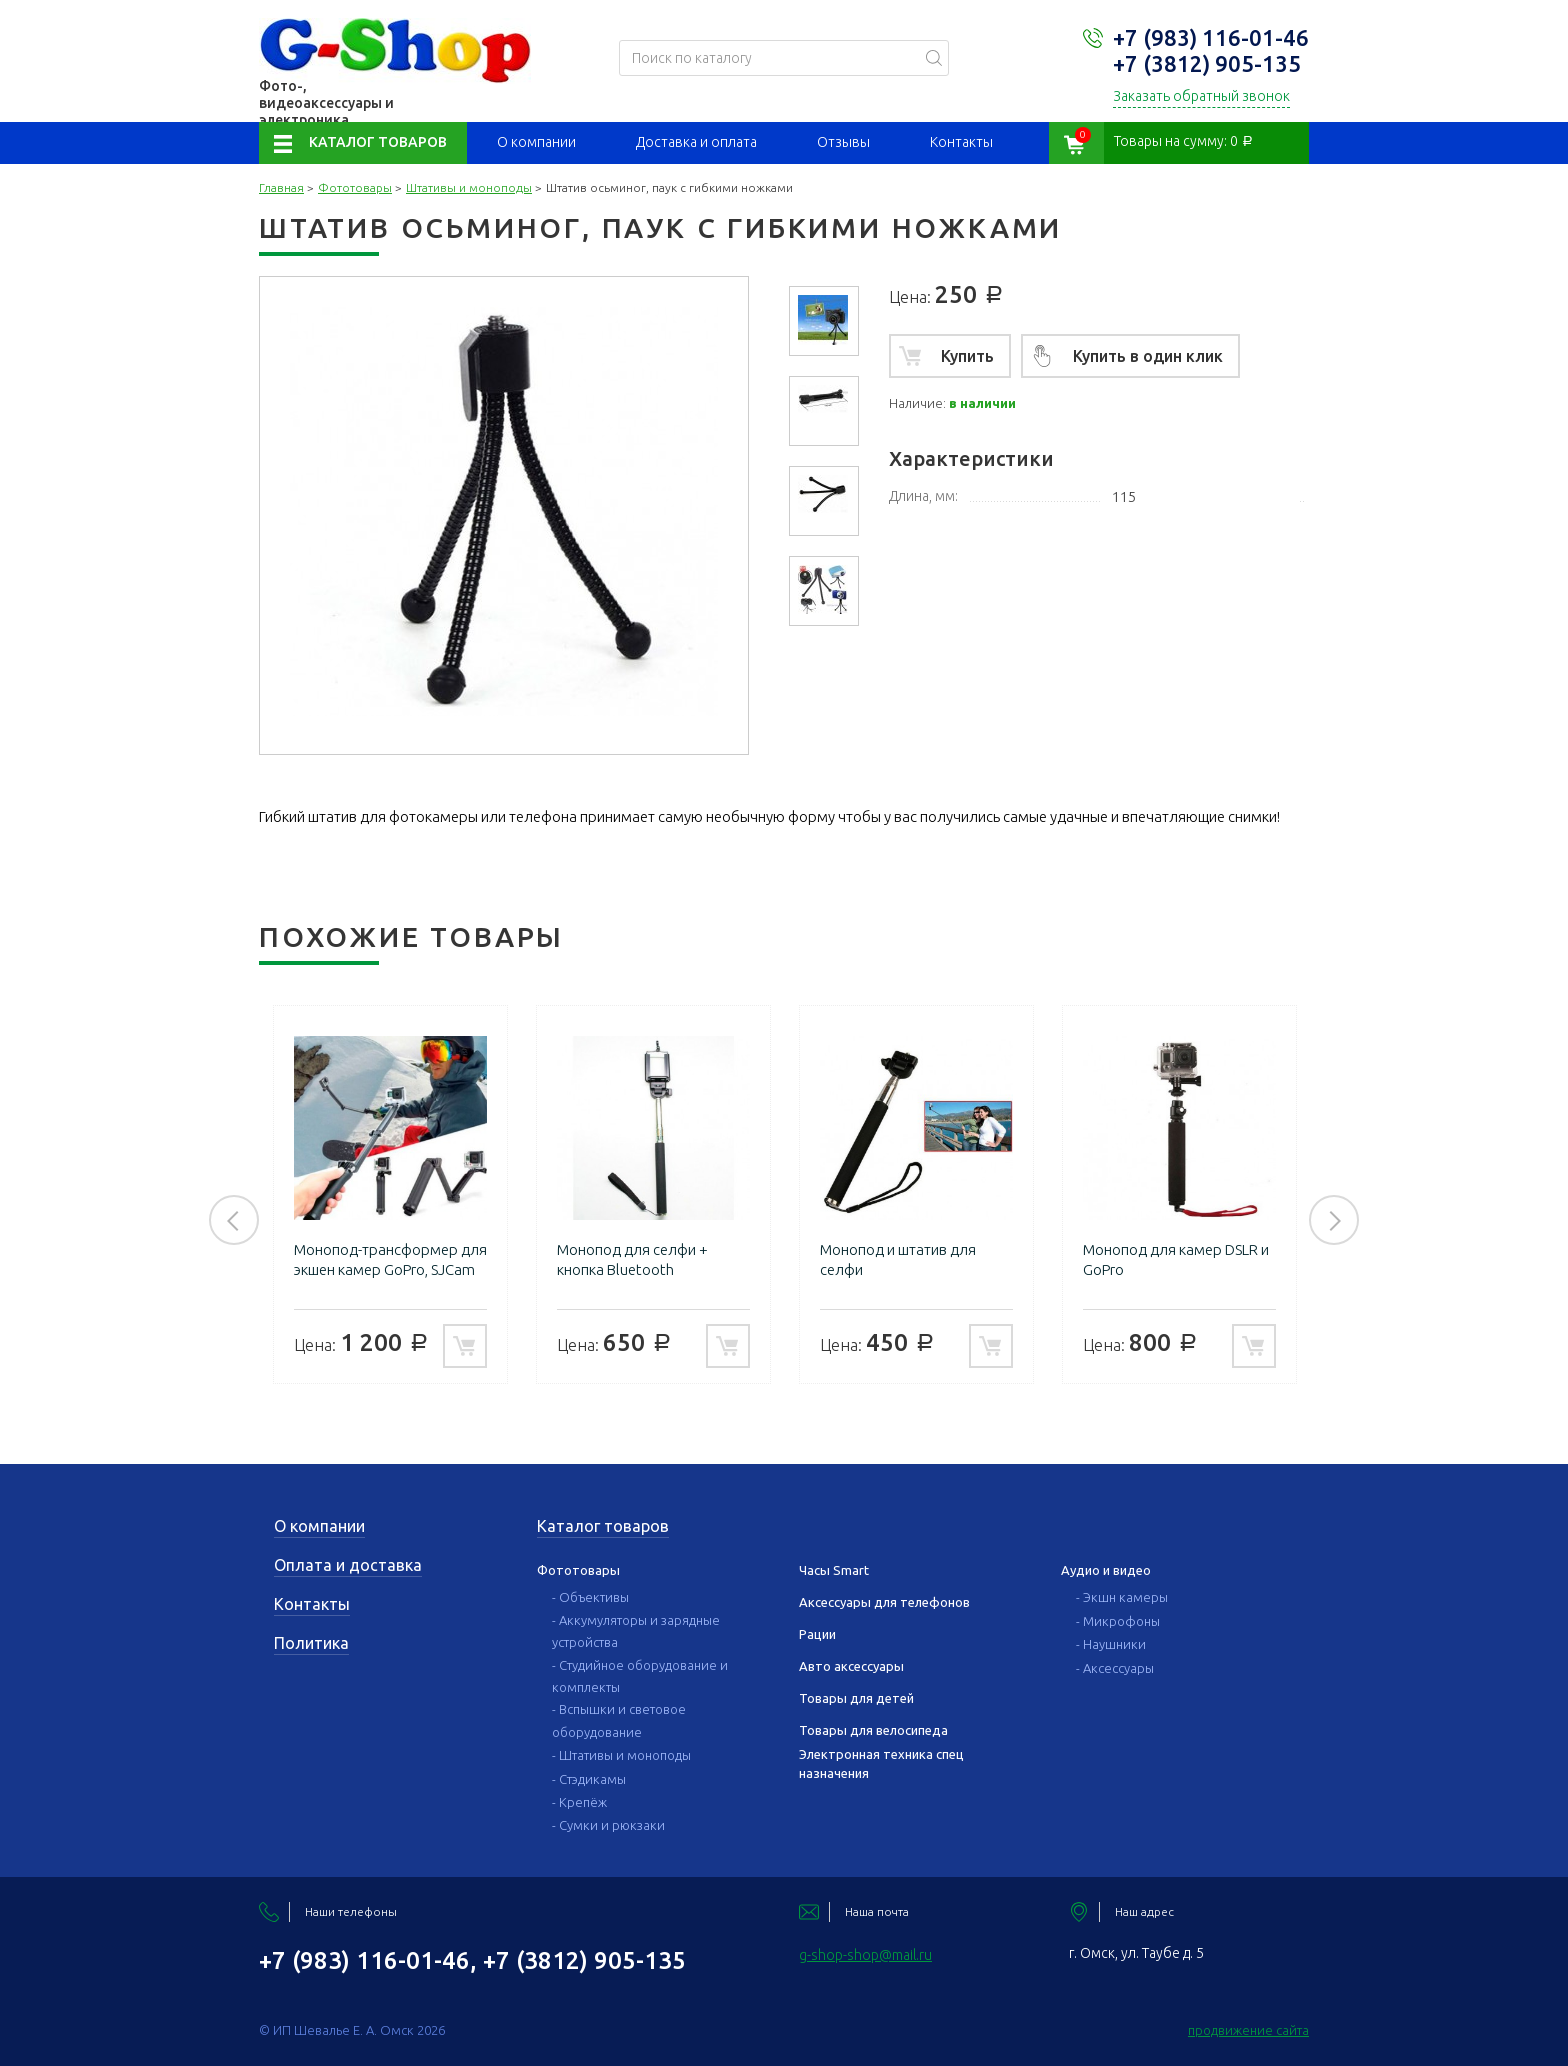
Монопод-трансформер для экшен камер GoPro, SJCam (390, 1259)
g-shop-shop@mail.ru (865, 1955)
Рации (817, 1634)
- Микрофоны (1118, 1621)
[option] (824, 321)
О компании (536, 142)
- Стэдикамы (589, 1779)
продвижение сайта (1248, 2030)
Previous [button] (234, 1220)
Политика (311, 1643)
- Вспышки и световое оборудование (619, 1720)
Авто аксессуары (851, 1666)
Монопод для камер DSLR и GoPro (1176, 1259)
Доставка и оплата (696, 142)
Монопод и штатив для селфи (898, 1259)
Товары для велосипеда (873, 1730)
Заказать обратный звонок (1201, 96)
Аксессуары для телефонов (884, 1602)
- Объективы (590, 1597)
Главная (281, 187)
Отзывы (843, 142)
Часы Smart (834, 1570)
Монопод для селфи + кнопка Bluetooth (632, 1259)
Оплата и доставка (348, 1565)
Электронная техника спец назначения (881, 1763)
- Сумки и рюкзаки (608, 1825)
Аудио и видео (1106, 1570)
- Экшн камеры (1122, 1597)
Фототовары (355, 187)
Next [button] (1334, 1220)
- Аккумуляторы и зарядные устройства (636, 1631)
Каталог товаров (378, 142)
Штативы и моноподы (469, 187)
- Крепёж (579, 1802)
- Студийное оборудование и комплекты (640, 1676)
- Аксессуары (1115, 1668)
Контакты (961, 142)
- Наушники (1111, 1644)
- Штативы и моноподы (621, 1755)
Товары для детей (856, 1698)
